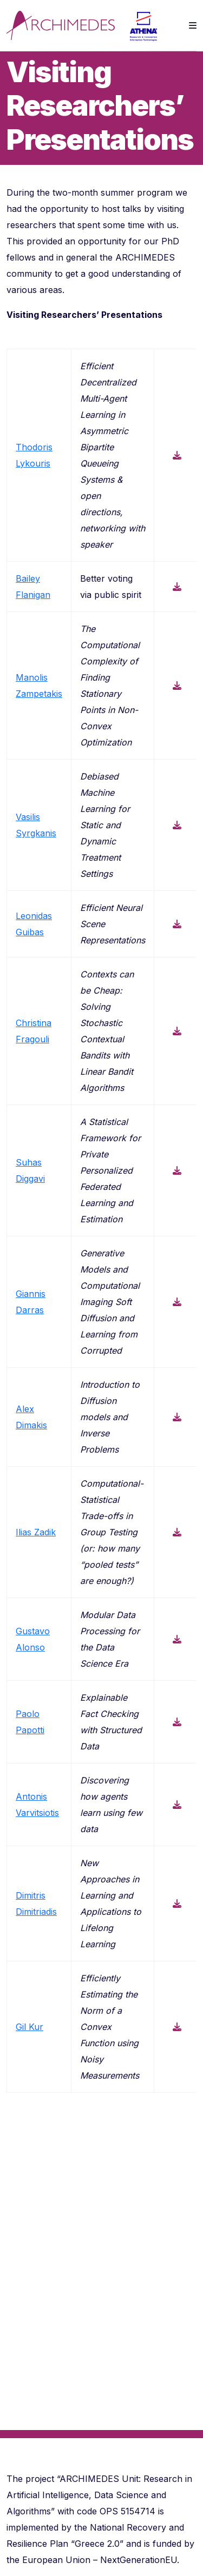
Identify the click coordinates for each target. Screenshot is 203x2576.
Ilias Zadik (36, 1532)
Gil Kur (29, 2026)
